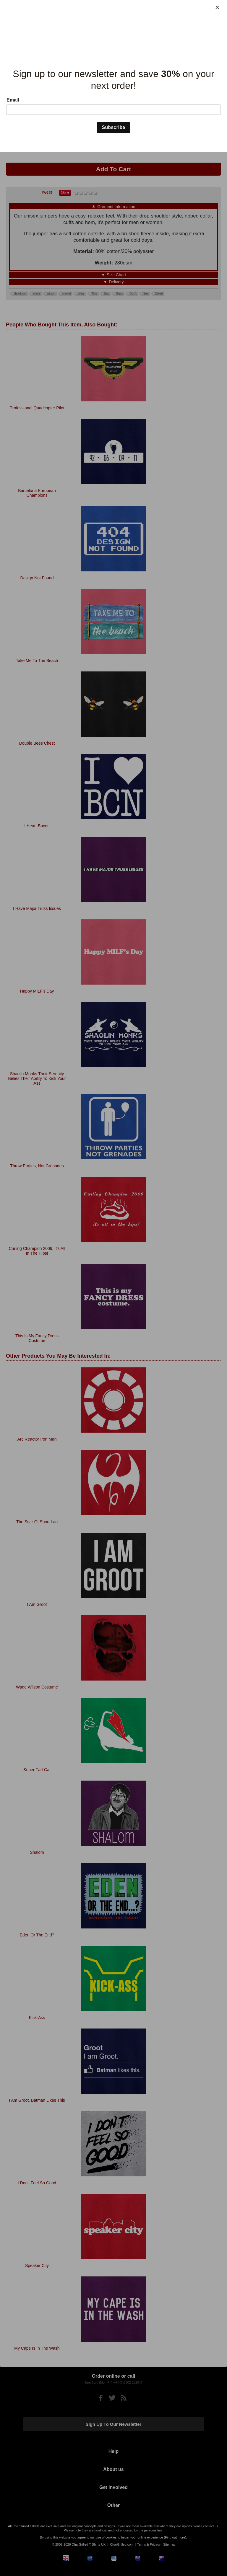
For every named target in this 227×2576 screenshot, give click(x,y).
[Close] (217, 7)
